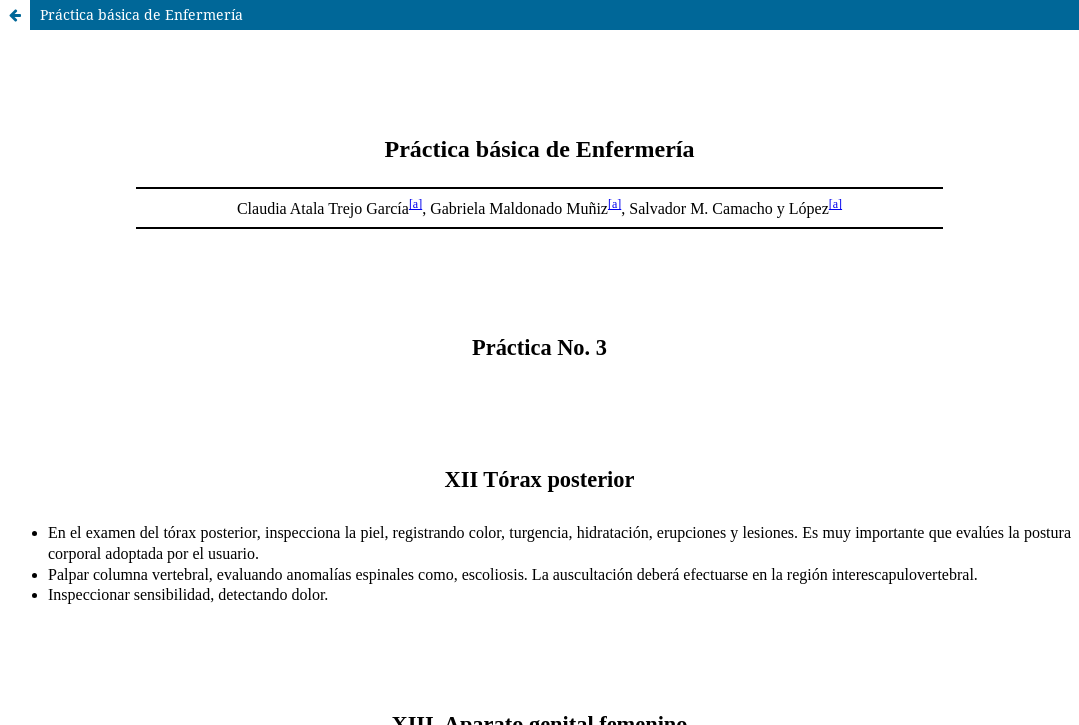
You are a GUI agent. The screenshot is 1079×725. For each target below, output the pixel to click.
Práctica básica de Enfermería (141, 14)
